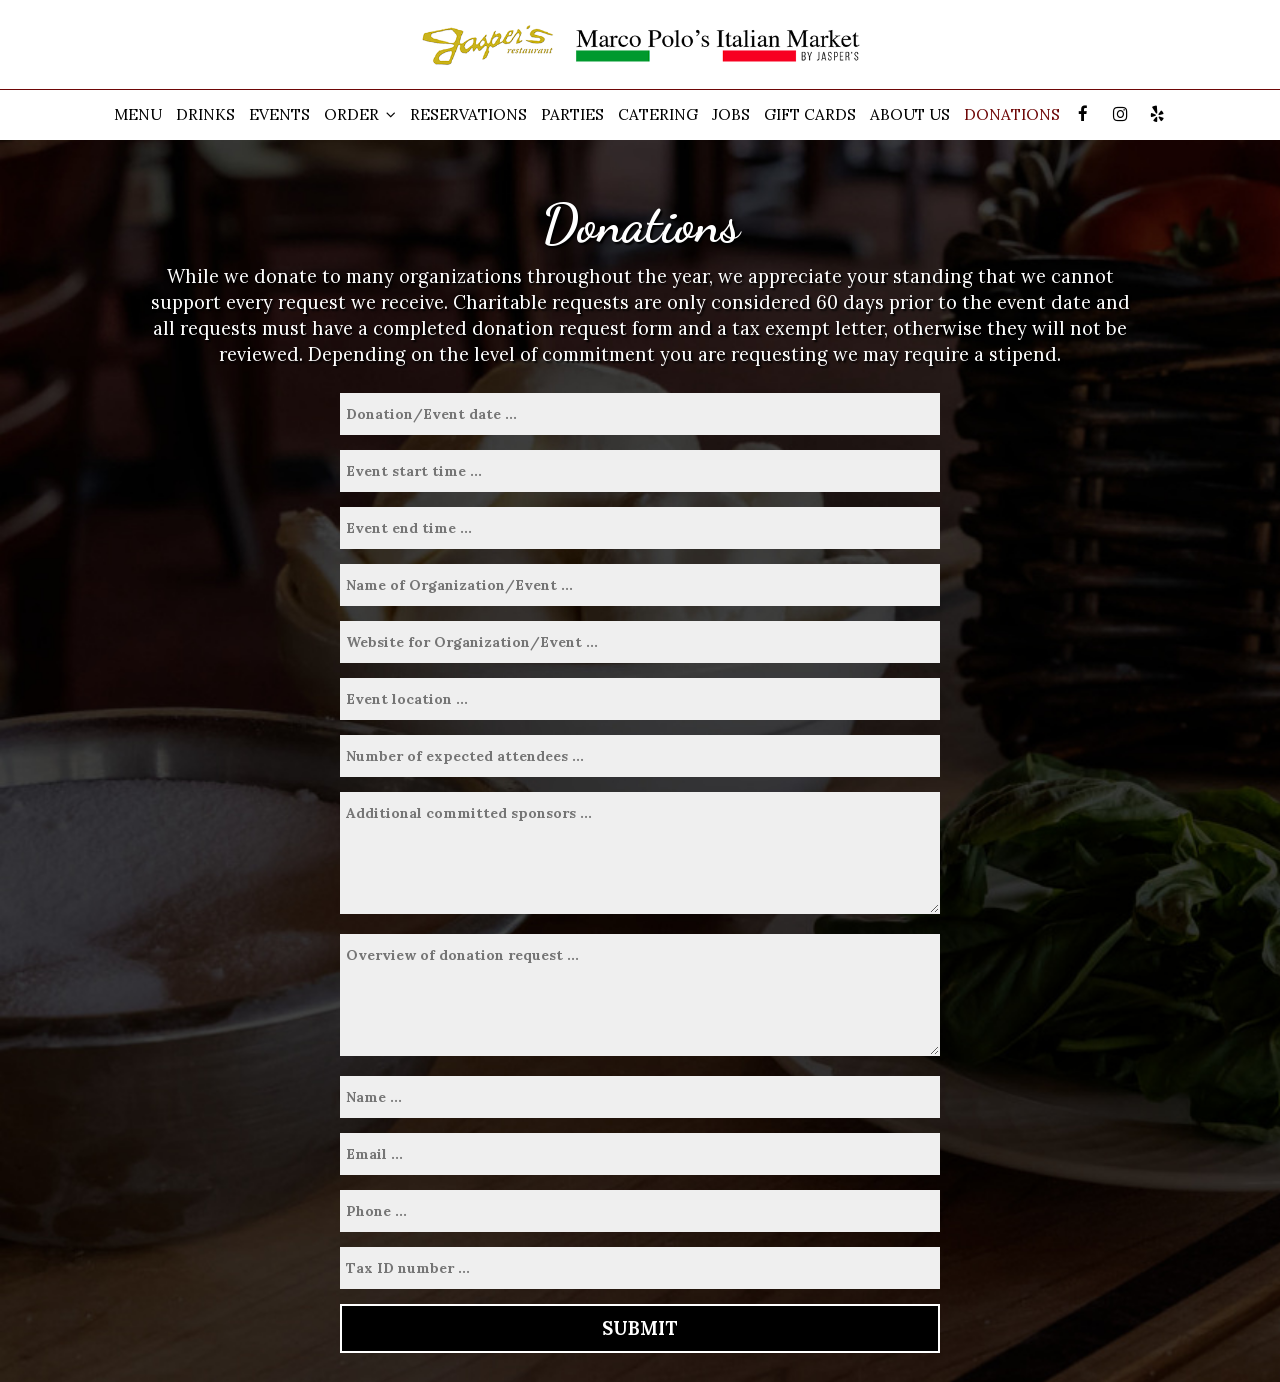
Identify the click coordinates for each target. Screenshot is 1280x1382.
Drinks (205, 114)
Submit (640, 1328)
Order (360, 114)
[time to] (640, 528)
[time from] (640, 471)
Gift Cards (810, 114)
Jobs (731, 114)
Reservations (468, 114)
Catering (658, 114)
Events (279, 114)
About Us (910, 114)
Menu (138, 114)
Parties (572, 114)
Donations (1012, 114)
